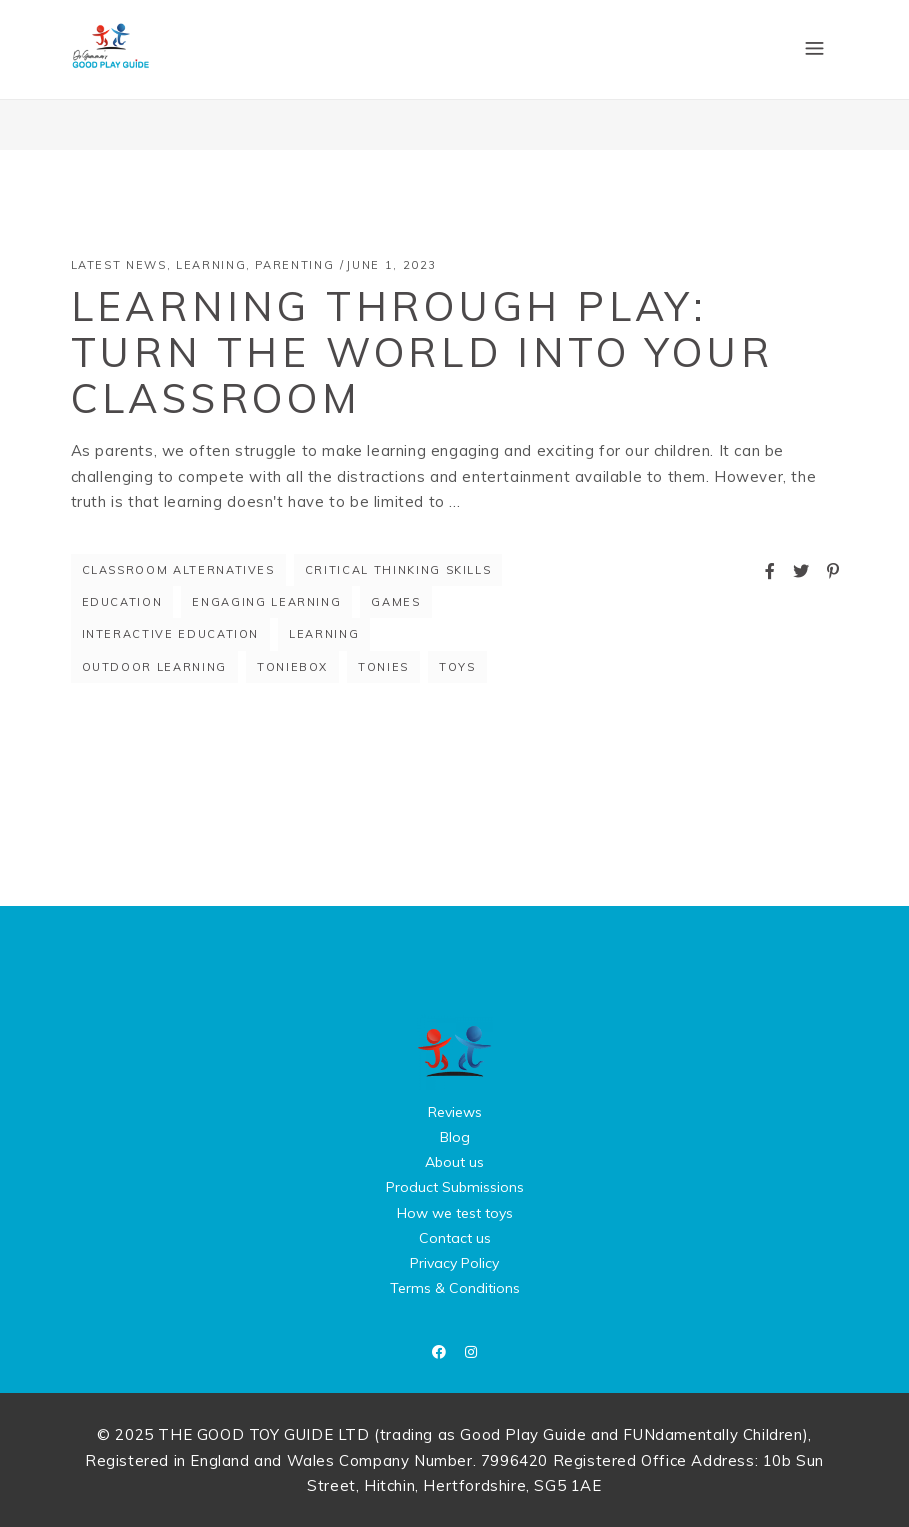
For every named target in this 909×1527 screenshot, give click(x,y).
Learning (211, 265)
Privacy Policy (454, 1263)
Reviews (455, 1112)
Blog (455, 1137)
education (122, 602)
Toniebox (292, 667)
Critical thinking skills (398, 570)
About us (454, 1162)
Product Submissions (455, 1187)
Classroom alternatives (178, 570)
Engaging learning (266, 602)
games (395, 602)
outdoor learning (154, 667)
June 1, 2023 (391, 265)
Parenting (294, 265)
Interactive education (171, 634)
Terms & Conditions (455, 1288)
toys (457, 667)
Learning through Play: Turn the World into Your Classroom (422, 352)
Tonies (383, 667)
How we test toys (455, 1213)
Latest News (119, 265)
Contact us (455, 1238)
